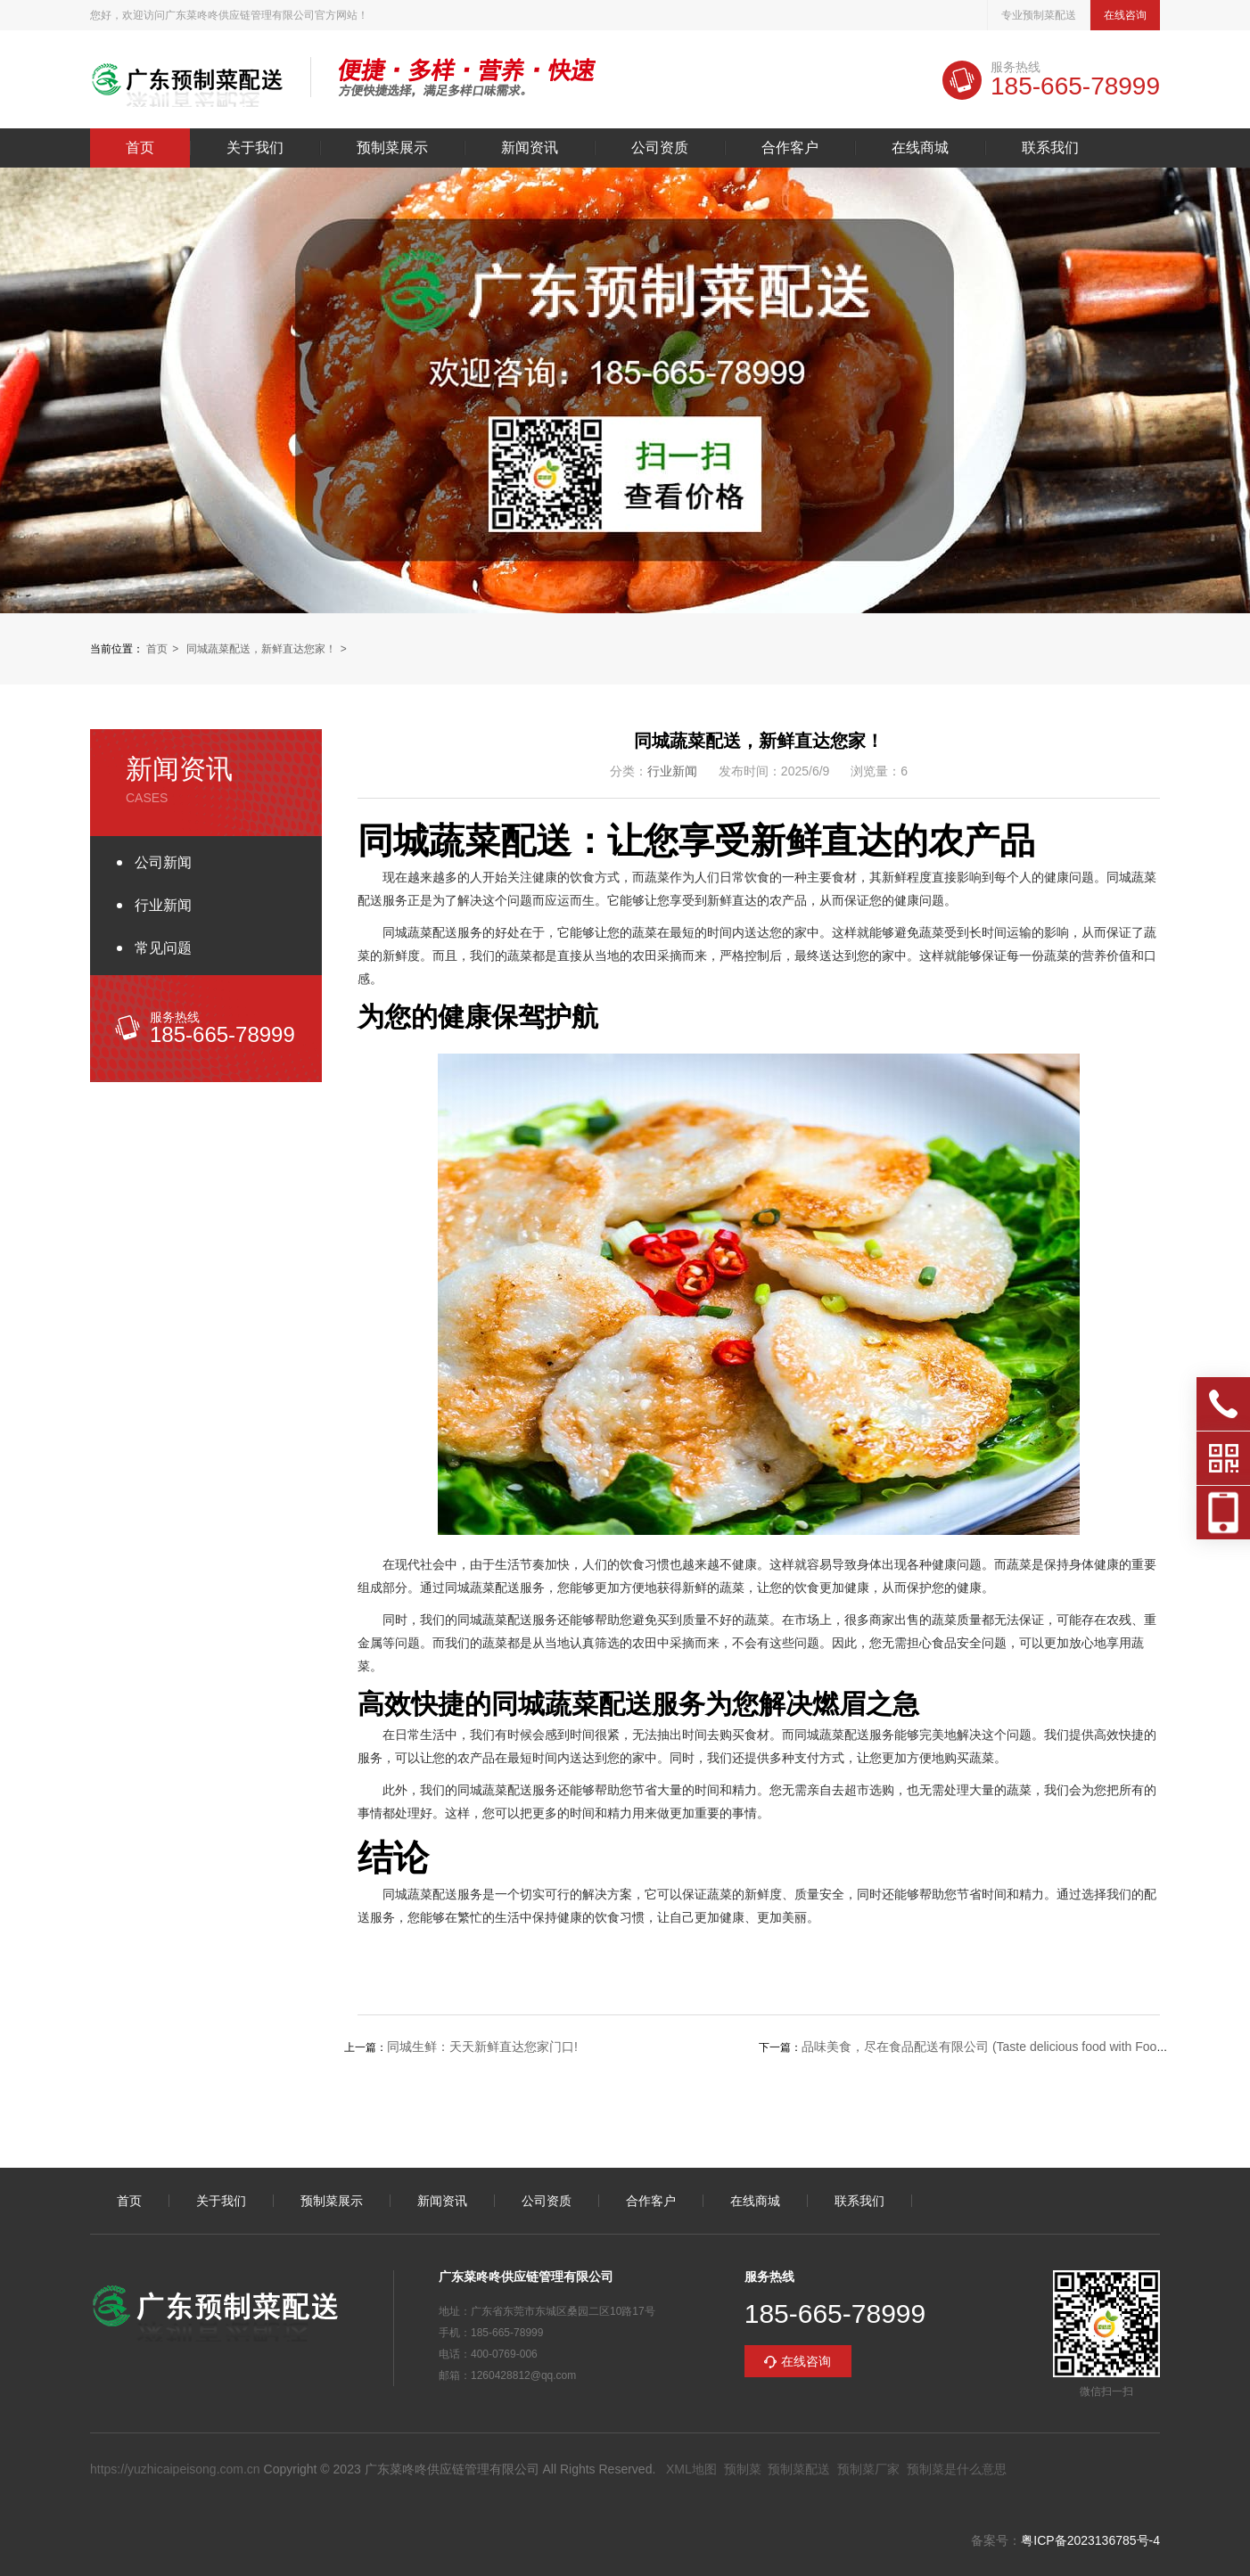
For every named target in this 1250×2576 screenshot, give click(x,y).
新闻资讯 (529, 148)
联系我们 (1050, 148)
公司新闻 (163, 862)
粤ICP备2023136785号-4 (1090, 2540)
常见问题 (163, 948)
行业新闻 (163, 905)
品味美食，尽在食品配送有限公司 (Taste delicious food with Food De (992, 2046)
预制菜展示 (392, 148)
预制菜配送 (799, 2469)
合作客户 (789, 148)
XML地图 (691, 2469)
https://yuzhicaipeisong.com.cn (175, 2469)
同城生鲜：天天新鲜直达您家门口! (482, 2046)
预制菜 (742, 2469)
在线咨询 (1125, 15)
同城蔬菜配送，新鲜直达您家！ (261, 649)
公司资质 (659, 148)
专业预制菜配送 (1038, 15)
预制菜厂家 (868, 2469)
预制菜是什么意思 (957, 2469)
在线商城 (920, 148)
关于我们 (255, 148)
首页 (140, 148)
